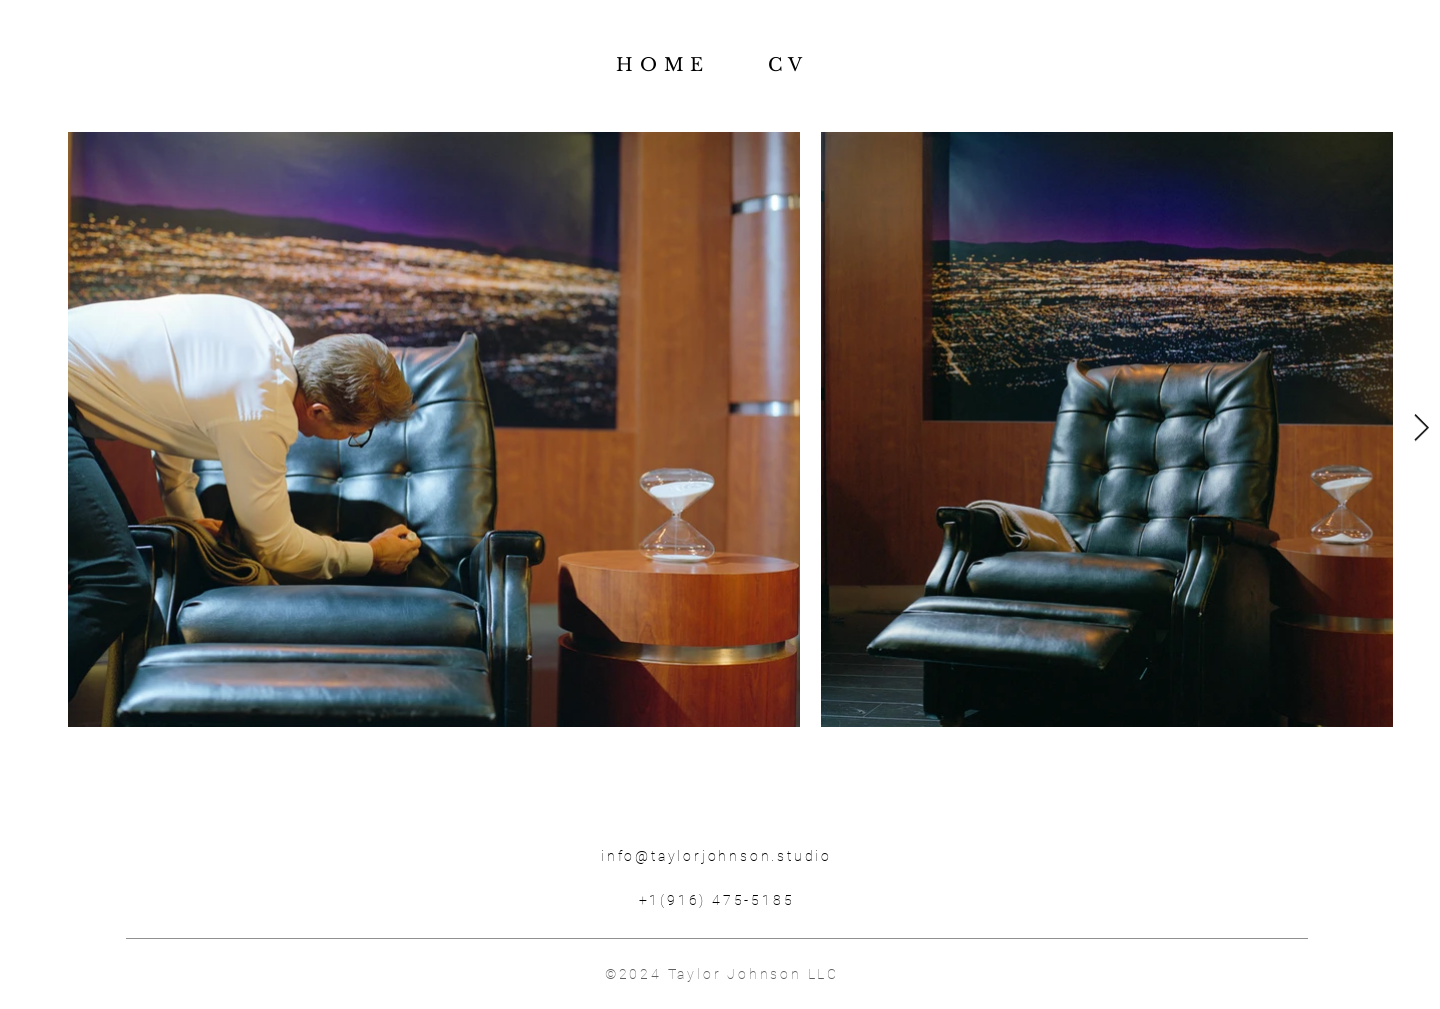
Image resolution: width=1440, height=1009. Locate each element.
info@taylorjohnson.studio (716, 856)
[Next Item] (1421, 428)
